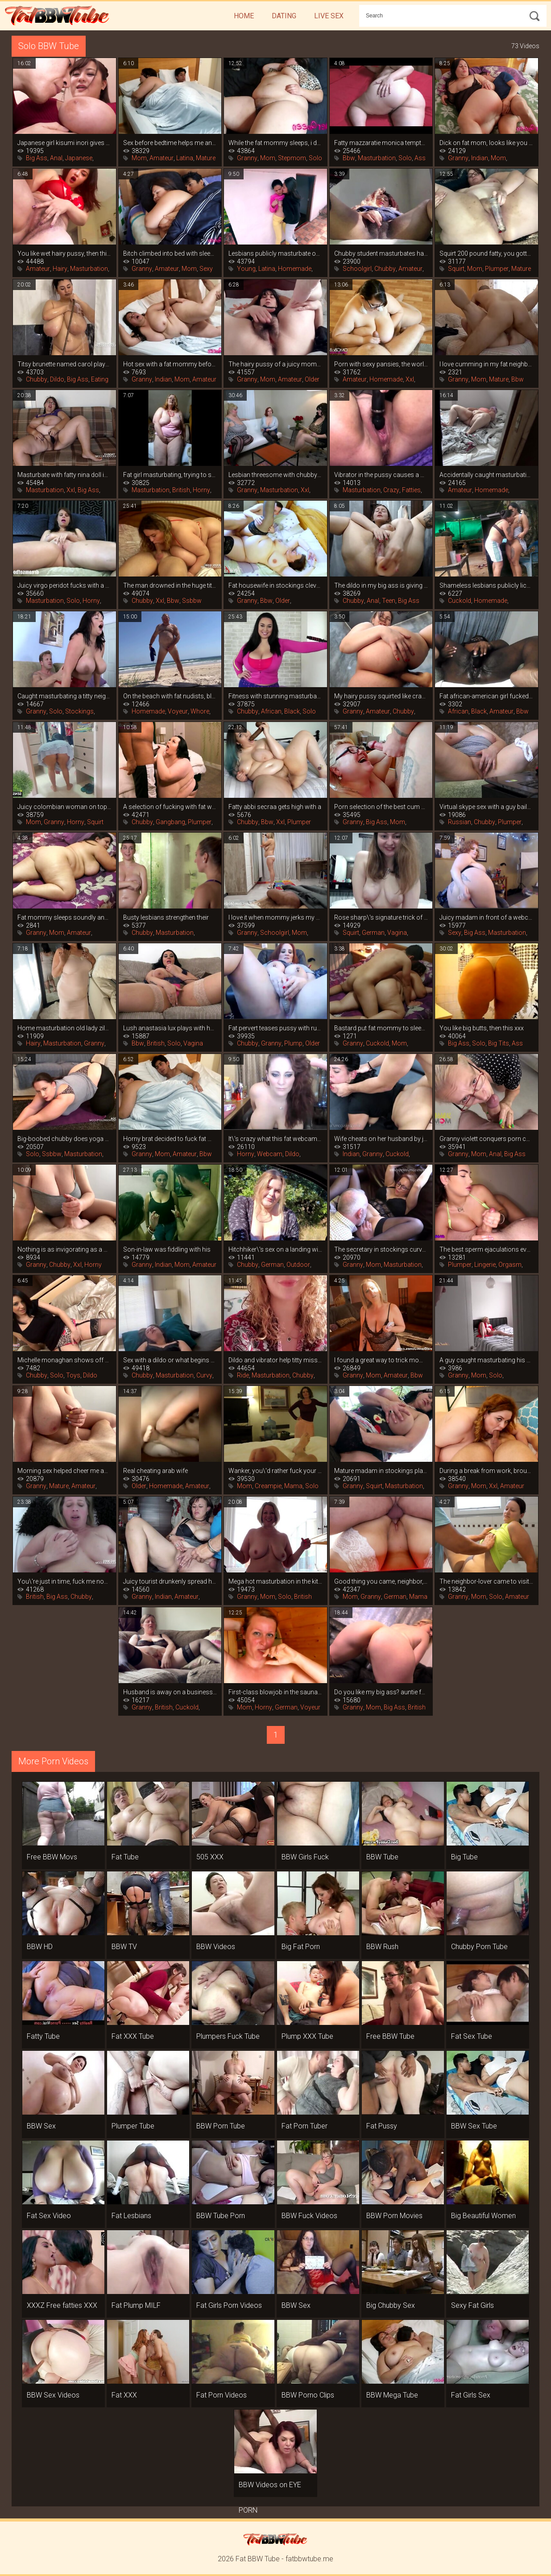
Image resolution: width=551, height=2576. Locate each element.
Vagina (397, 932)
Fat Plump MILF (136, 2305)
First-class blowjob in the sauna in (275, 1692)
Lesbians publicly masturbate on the (275, 253)
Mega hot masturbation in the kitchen (275, 1581)
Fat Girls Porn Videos (229, 2305)
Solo (315, 158)
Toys (73, 1375)
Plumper (497, 268)
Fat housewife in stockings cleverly (275, 585)
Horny (201, 490)
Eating (99, 379)
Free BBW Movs (52, 1857)
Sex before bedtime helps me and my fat (170, 142)
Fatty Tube (43, 2036)
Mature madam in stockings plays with (381, 1470)
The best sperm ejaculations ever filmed (486, 1249)
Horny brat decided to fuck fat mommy (170, 1138)
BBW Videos (215, 1946)
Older (312, 379)
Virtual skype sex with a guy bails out (486, 806)
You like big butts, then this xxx (481, 1028)
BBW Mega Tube (392, 2395)
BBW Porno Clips (308, 2395)
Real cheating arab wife (155, 1470)
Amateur (161, 158)
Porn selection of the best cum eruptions (381, 806)
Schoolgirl (357, 268)
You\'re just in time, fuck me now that (64, 1581)
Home (244, 16)
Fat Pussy (381, 2126)
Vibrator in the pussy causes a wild (381, 474)
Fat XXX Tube (133, 2036)
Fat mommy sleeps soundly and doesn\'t (64, 917)
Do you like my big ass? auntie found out (381, 1692)
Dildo (57, 379)
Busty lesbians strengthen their (166, 917)
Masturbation (377, 158)
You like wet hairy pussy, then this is (64, 253)
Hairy (60, 268)
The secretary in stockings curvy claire (381, 1249)
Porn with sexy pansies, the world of (381, 364)
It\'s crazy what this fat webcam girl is (275, 1138)
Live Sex (329, 16)
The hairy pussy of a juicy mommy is (275, 364)
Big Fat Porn (301, 1946)
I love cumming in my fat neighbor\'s (486, 364)
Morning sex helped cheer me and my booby (64, 1470)
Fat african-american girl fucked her (486, 696)
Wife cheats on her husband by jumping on (381, 1138)
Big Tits (498, 1043)
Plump (293, 1043)
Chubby (385, 268)
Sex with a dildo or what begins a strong (170, 1360)
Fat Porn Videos (221, 2395)
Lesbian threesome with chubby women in (275, 474)
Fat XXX (124, 2395)
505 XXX (210, 1857)
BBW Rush (382, 1946)
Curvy (204, 1375)
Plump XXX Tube (307, 2036)
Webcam (269, 1153)
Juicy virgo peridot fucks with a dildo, (64, 585)
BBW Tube (382, 1857)
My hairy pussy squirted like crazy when (381, 696)
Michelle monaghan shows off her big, (64, 1360)
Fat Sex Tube (471, 2036)
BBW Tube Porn (220, 2215)
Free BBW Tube (390, 2036)
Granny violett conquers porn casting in (486, 1138)
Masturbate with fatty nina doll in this (64, 474)
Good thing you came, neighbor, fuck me (381, 1581)
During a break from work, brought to (486, 1470)
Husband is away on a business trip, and (170, 1692)
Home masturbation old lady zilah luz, (64, 1028)
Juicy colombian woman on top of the (64, 806)
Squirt (456, 268)
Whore (200, 711)
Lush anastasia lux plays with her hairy (170, 1028)
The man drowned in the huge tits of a (170, 585)
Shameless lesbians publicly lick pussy (486, 585)
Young (246, 268)
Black (292, 711)
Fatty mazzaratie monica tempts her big (381, 142)
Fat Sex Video (49, 2215)
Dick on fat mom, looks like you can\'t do (486, 142)
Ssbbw (192, 600)
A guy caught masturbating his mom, (486, 1360)
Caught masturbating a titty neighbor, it (64, 696)
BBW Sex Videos (53, 2395)
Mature (205, 158)
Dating (284, 16)
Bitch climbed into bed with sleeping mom (170, 253)
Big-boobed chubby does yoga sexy (64, 1138)
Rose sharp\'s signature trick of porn (381, 917)
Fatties (411, 490)
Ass (420, 158)
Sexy (206, 268)
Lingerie (485, 1264)
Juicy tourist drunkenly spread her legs (170, 1581)
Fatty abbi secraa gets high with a (274, 806)
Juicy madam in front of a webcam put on (486, 917)
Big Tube (464, 1857)
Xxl (410, 379)
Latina (184, 158)
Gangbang (170, 821)
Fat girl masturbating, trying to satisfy (170, 474)
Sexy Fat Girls (472, 2305)
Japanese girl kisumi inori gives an (64, 142)
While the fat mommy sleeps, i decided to (275, 142)
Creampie (268, 1485)
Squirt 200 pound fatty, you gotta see (486, 253)
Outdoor (298, 1264)
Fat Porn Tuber (304, 2126)
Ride (243, 1375)
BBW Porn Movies (394, 2215)
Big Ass (36, 158)
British (181, 490)
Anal (56, 158)
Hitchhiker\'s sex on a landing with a (275, 1249)
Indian (479, 158)
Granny (247, 158)
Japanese (78, 158)
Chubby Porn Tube (479, 1946)
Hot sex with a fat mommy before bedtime (170, 364)
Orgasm (510, 1264)
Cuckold (459, 600)
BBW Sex (41, 2126)
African (271, 711)
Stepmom (292, 158)
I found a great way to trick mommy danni (381, 1360)
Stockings (79, 711)
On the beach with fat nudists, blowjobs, (170, 696)
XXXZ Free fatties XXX (62, 2305)
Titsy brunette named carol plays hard (64, 364)
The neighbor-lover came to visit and (486, 1581)
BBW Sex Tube (474, 2126)
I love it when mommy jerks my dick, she (275, 917)
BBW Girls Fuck (305, 1857)
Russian (459, 821)
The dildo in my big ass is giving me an (381, 585)
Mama (293, 1485)
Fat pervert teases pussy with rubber (275, 1028)
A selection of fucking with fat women (170, 806)
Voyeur (178, 711)
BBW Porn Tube (220, 2126)
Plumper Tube (133, 2126)
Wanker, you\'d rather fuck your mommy (275, 1470)
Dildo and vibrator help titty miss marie (275, 1360)
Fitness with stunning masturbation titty (275, 696)
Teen (388, 600)
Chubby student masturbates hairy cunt (381, 253)
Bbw (349, 158)
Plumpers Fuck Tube (228, 2036)
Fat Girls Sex (470, 2395)
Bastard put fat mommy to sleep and (381, 1028)
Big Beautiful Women (483, 2215)
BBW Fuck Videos (309, 2215)
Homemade (294, 268)
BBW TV (124, 1946)
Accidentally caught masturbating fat (486, 474)
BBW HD (40, 1946)
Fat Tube (125, 1857)
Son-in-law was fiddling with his (167, 1249)
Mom (139, 158)
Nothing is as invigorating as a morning (64, 1249)
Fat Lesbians (131, 2215)
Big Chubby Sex (390, 2305)
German (373, 932)
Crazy (391, 490)
